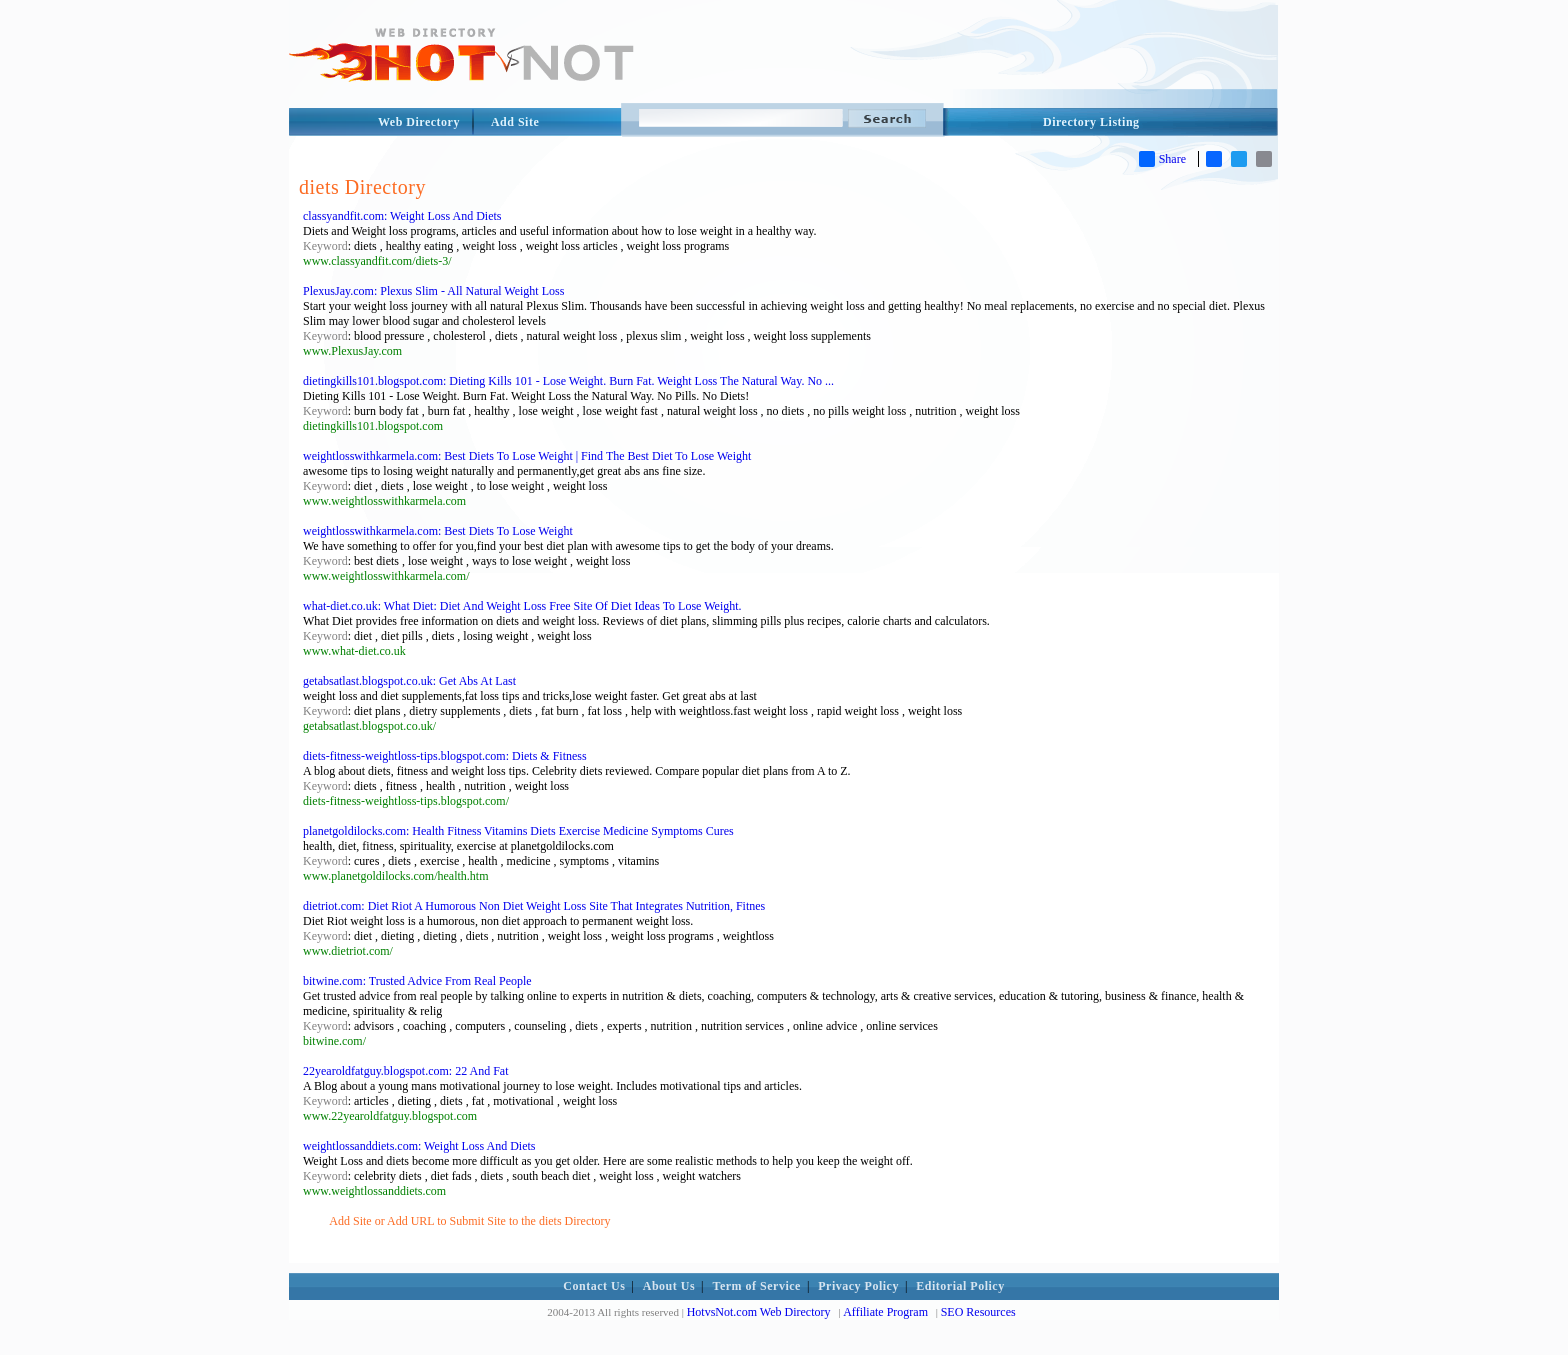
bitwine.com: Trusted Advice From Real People (417, 981)
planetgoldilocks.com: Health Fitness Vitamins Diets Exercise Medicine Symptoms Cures (518, 831)
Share (1162, 159)
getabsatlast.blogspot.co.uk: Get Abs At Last (409, 681)
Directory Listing (1091, 122)
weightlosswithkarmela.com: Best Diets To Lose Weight (438, 531)
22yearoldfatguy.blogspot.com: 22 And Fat (406, 1071)
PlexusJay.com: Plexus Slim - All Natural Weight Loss (433, 291)
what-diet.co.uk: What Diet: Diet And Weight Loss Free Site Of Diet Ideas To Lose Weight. (522, 606)
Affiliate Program (885, 1312)
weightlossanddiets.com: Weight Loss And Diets (419, 1146)
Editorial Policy (960, 1286)
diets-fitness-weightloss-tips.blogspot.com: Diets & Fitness (445, 756)
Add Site (515, 122)
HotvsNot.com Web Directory (759, 1312)
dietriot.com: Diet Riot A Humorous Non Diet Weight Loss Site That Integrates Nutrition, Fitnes (534, 906)
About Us (669, 1286)
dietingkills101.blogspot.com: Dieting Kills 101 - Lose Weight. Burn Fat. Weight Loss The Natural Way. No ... (568, 381)
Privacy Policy (858, 1286)
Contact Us (594, 1286)
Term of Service (757, 1286)
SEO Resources (978, 1312)
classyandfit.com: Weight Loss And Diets (402, 216)
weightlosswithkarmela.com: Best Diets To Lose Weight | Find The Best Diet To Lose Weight (527, 456)
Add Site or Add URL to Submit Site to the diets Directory (469, 1221)
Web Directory (419, 122)
